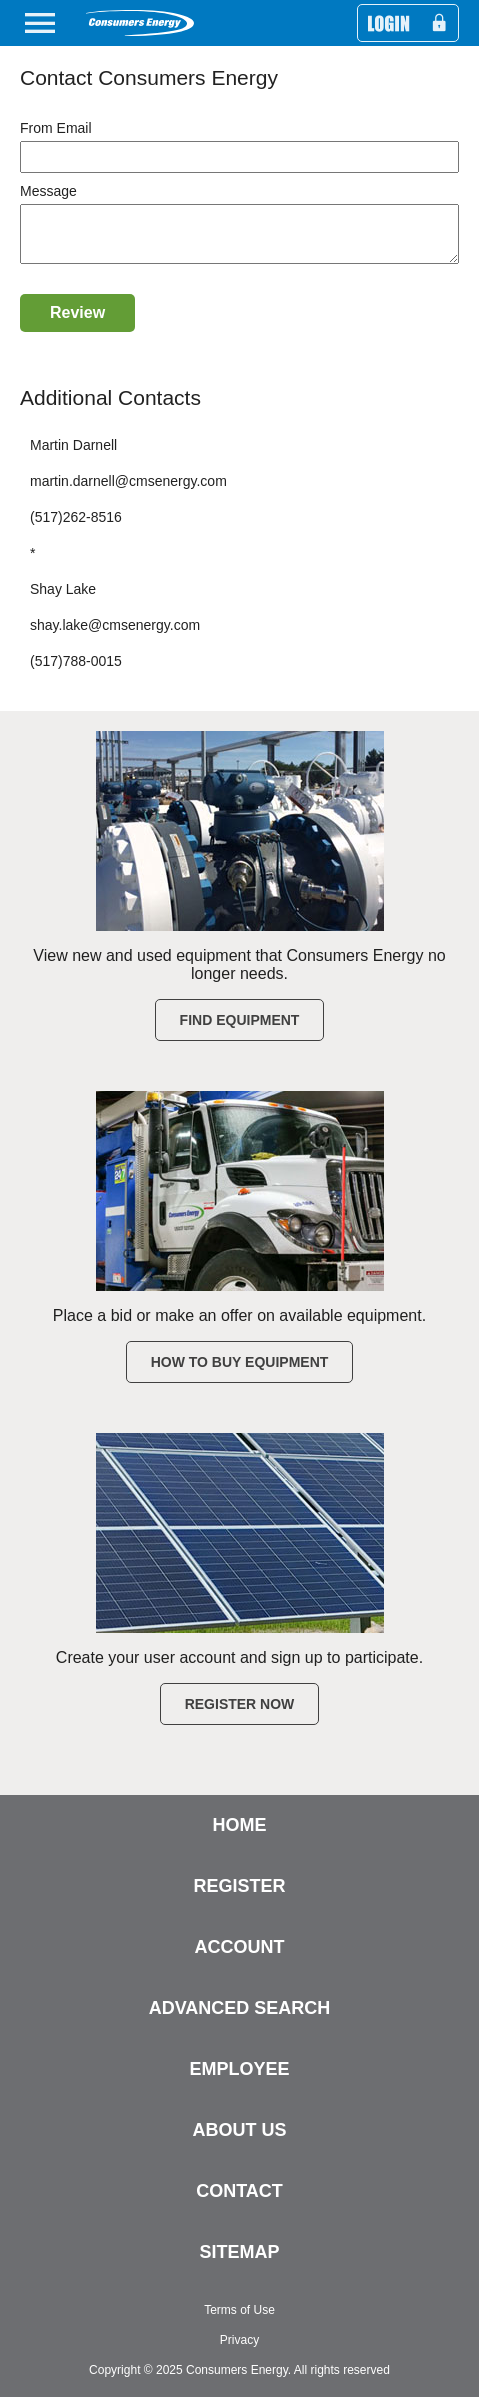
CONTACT (239, 2191)
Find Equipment (240, 1020)
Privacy (239, 2340)
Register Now (240, 1704)
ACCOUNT (240, 1947)
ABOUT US (240, 2130)
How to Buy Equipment (240, 1362)
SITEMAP (239, 2252)
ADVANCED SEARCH (240, 2008)
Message (48, 191)
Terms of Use (239, 2310)
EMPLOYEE (239, 2069)
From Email (56, 128)
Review (77, 324)
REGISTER (239, 1886)
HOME (240, 1825)
